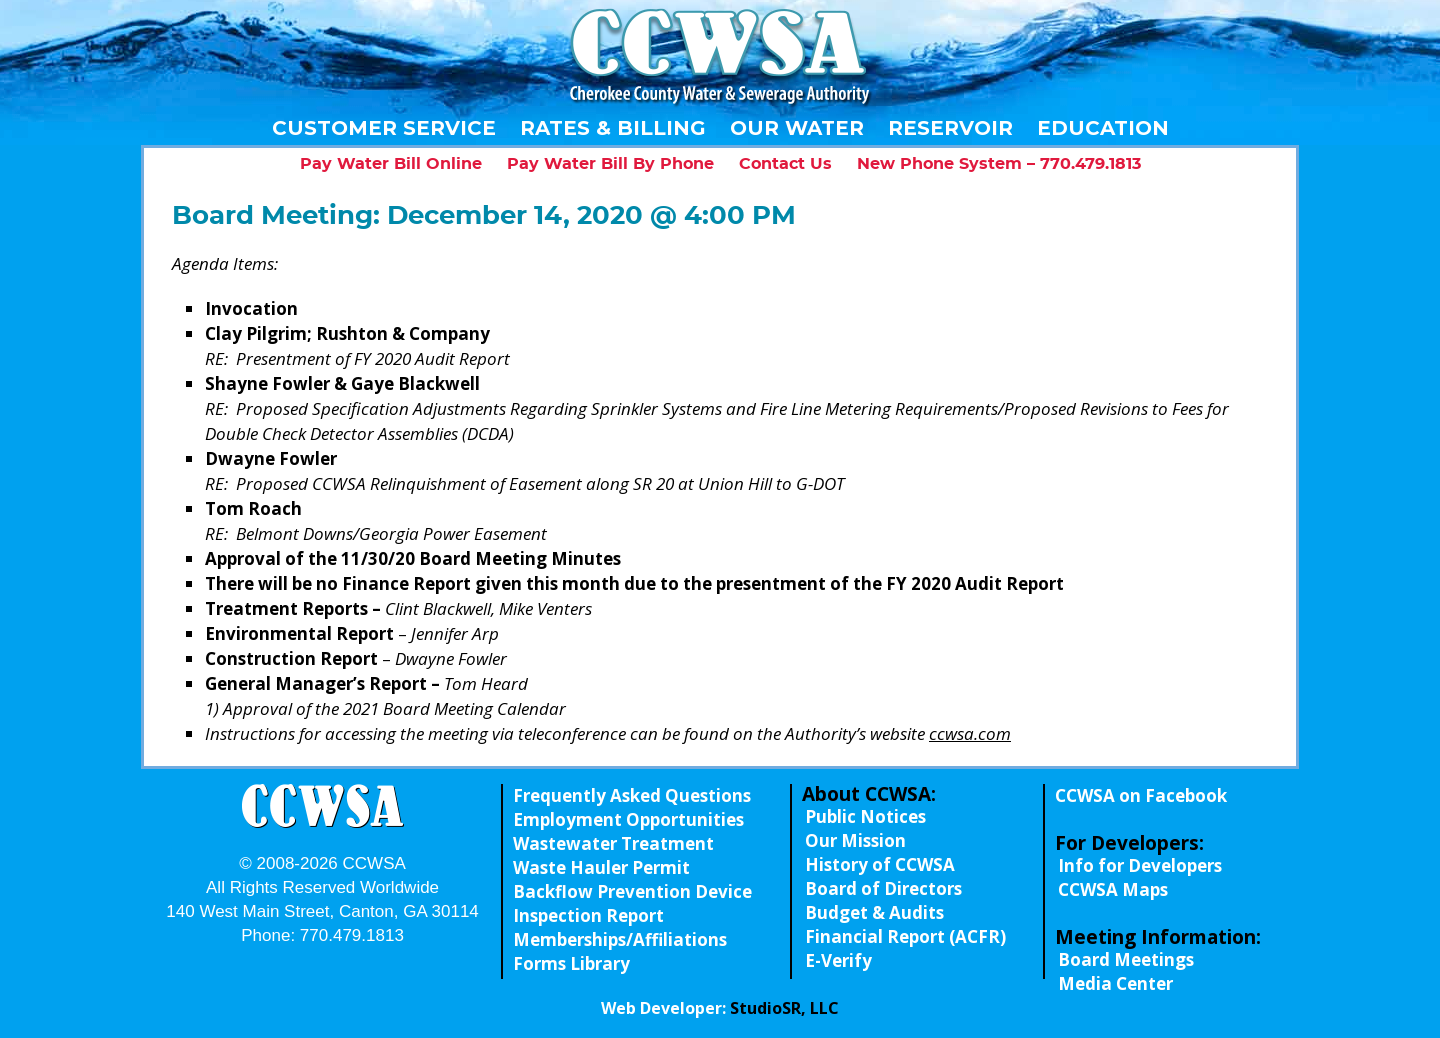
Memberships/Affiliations (620, 939)
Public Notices (865, 816)
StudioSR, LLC (784, 1008)
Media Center (1115, 983)
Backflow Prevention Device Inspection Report (632, 903)
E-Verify (838, 960)
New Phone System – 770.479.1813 (999, 164)
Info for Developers (1140, 865)
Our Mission (855, 840)
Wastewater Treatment (613, 843)
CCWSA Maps (1113, 889)
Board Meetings (1126, 959)
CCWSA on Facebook (1141, 795)
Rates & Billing (613, 128)
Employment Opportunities (628, 819)
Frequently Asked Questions (632, 795)
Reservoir (950, 128)
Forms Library (571, 963)
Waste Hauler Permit (601, 867)
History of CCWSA (880, 864)
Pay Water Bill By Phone (610, 164)
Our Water (797, 128)
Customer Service (384, 128)
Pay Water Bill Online (391, 164)
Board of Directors (883, 888)
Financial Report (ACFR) (905, 936)
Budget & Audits (874, 912)
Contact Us (785, 164)
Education (1103, 128)
